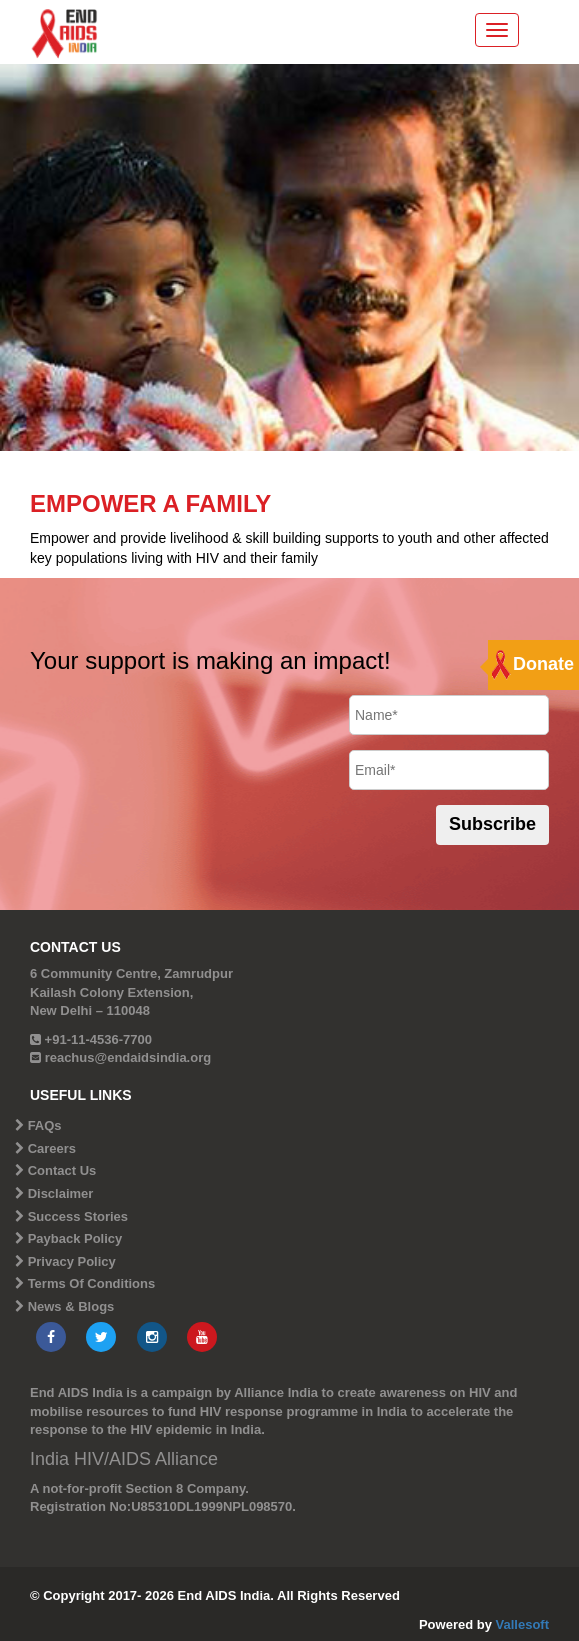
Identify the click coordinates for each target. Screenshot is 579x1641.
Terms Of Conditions (92, 1283)
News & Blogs (71, 1306)
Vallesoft (522, 1624)
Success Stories (78, 1216)
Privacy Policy (72, 1261)
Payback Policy (75, 1238)
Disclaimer (61, 1193)
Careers (52, 1148)
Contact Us (62, 1170)
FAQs (45, 1125)
